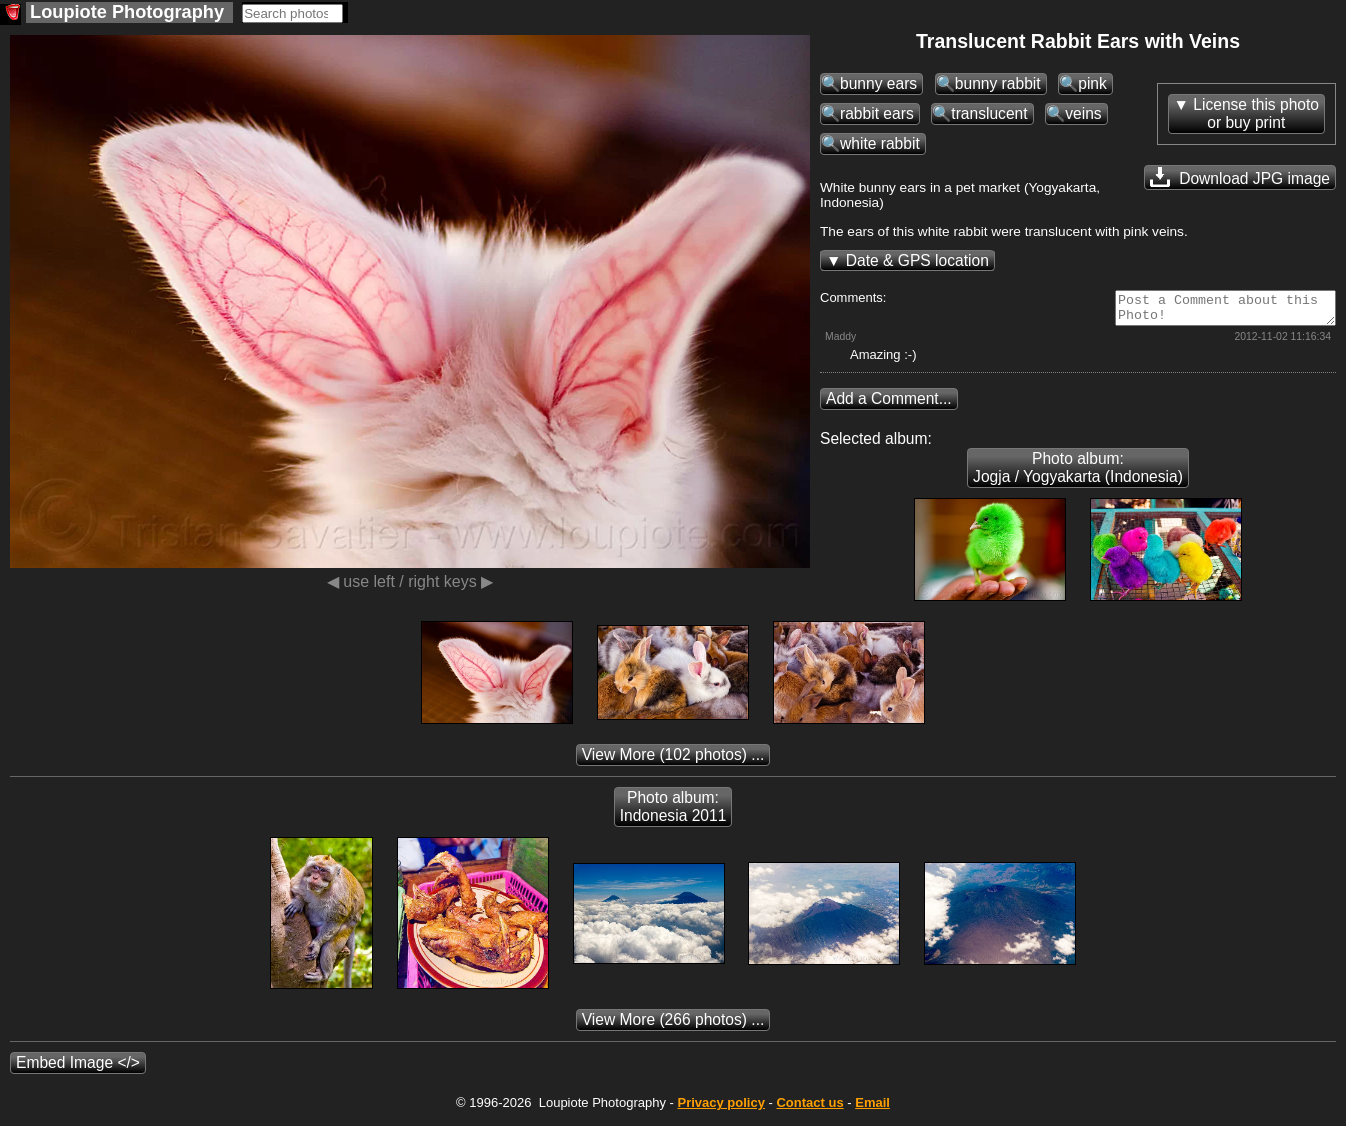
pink (1092, 83)
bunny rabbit (998, 83)
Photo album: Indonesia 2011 (673, 812)
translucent (989, 113)
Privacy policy (720, 1108)
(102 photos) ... (673, 760)
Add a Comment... (889, 404)
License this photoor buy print (1256, 113)
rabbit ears (877, 113)
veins (1083, 113)
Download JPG (1240, 177)
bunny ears (878, 83)
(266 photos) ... (673, 1025)
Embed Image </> (78, 1068)
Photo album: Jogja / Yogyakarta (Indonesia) (1078, 473)
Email (872, 1108)
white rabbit (880, 143)
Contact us (809, 1108)
